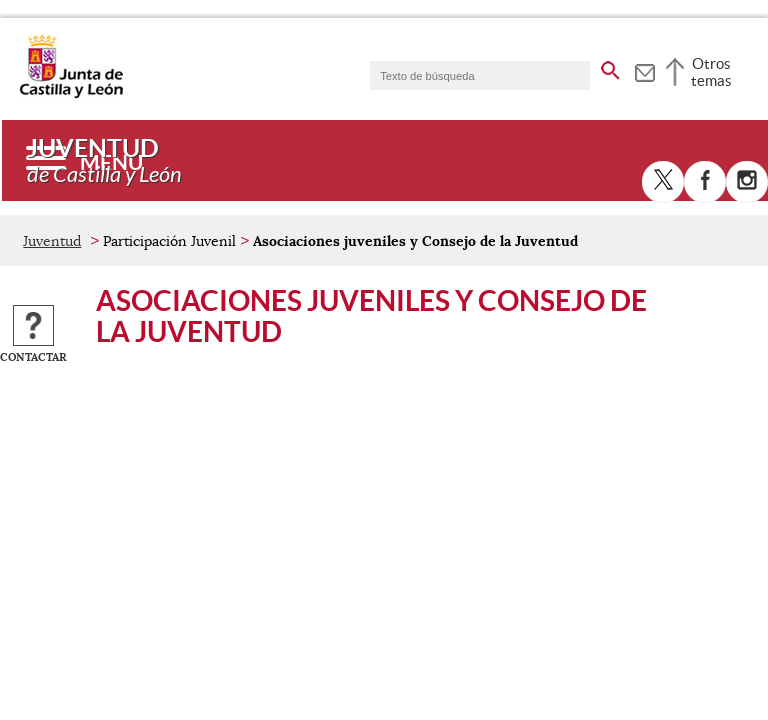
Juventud (52, 241)
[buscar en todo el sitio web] (610, 67)
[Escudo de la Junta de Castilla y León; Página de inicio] (71, 94)
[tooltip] (644, 70)
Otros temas (711, 72)
